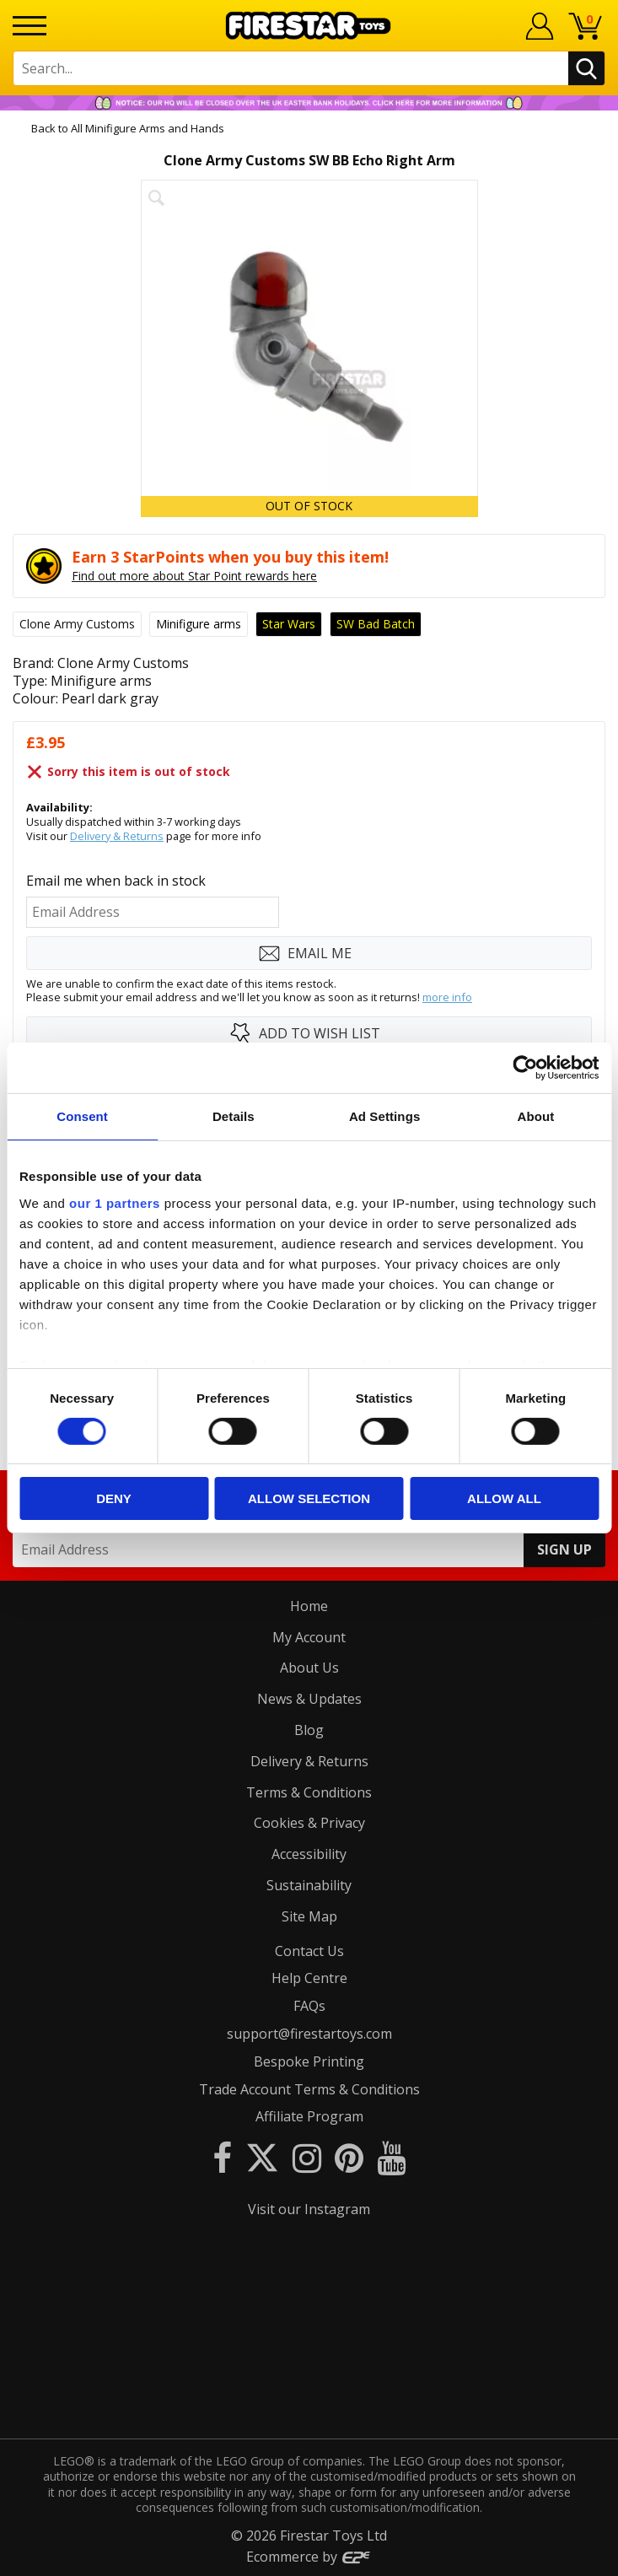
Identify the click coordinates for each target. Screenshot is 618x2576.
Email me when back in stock (116, 880)
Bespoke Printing (309, 2061)
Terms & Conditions (309, 1792)
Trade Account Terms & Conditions (309, 2089)
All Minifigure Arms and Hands (147, 128)
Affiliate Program (309, 2116)
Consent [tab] (82, 1116)
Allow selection (309, 1498)
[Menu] (29, 25)
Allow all (504, 1498)
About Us (309, 1667)
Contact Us (309, 1951)
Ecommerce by (309, 2556)
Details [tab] (233, 1116)
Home (309, 1606)
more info (447, 997)
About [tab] (535, 1116)
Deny (114, 1498)
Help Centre (309, 1978)
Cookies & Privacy (309, 1822)
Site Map (309, 1916)
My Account (309, 1637)
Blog (309, 1730)
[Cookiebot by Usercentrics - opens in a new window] (525, 1068)
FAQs (309, 2006)
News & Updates (309, 1698)
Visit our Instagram (309, 2209)
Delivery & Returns (117, 835)
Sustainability (309, 1885)
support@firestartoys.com (309, 2033)
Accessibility (309, 1854)
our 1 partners (114, 1202)
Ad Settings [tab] (384, 1116)
